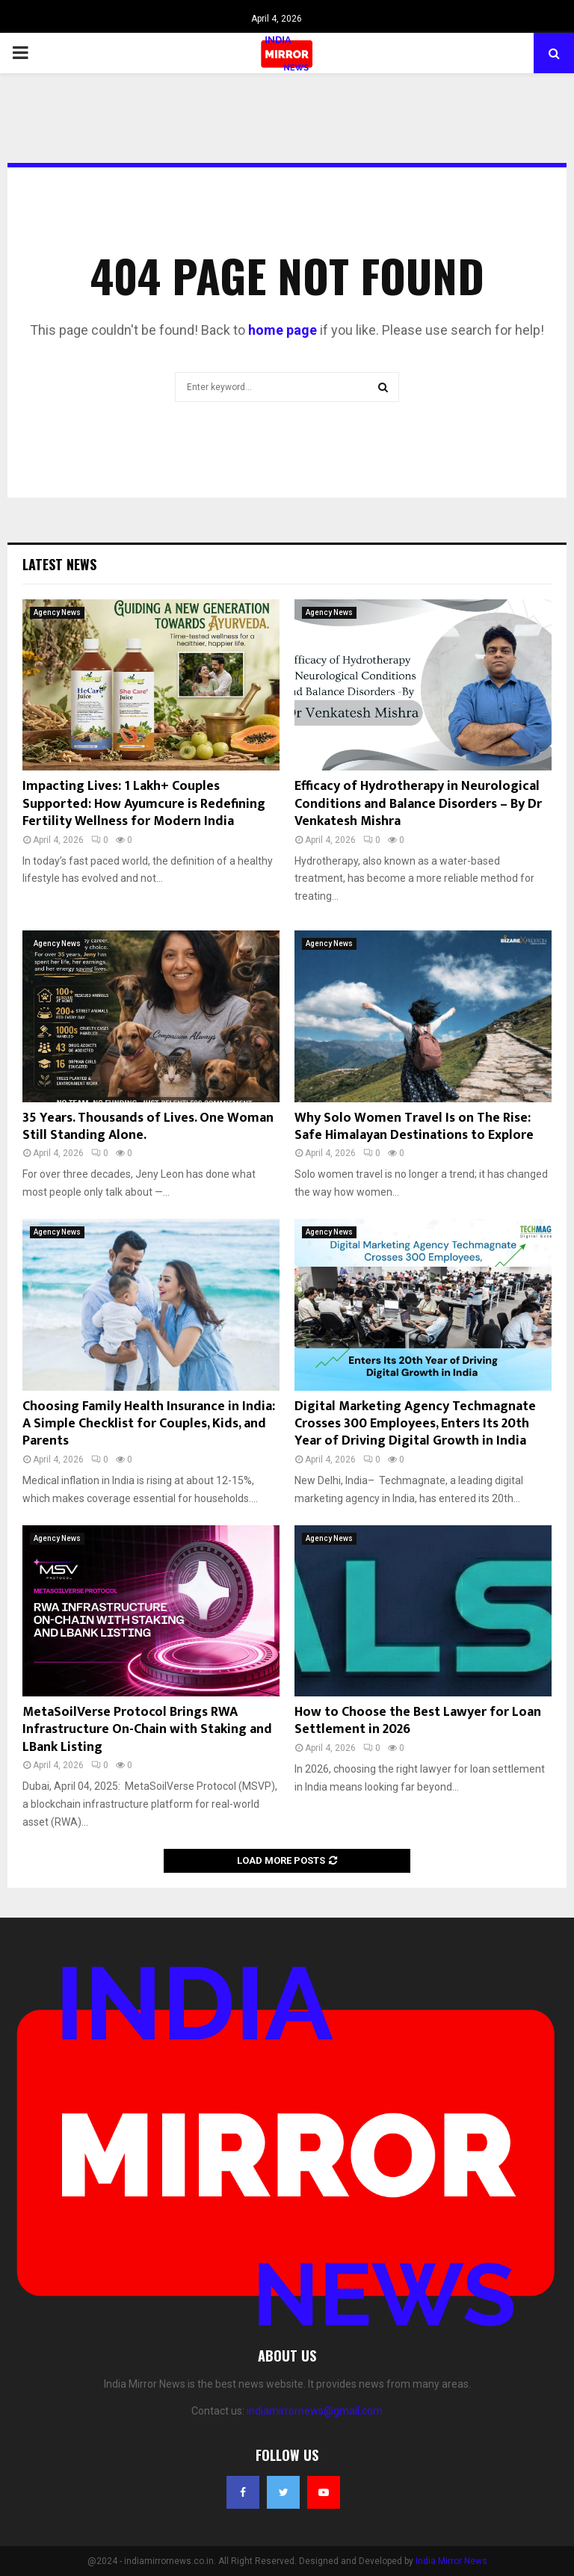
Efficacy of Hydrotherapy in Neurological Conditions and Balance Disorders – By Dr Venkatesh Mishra (418, 804)
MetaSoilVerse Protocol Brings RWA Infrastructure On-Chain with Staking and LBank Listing (147, 1729)
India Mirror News (451, 2561)
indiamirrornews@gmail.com (315, 2411)
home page (282, 330)
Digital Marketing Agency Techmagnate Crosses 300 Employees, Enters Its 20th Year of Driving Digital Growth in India (415, 1424)
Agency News (57, 612)
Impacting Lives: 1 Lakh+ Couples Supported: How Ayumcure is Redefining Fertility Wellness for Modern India (143, 804)
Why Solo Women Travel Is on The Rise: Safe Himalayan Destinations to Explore (414, 1126)
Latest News (59, 564)
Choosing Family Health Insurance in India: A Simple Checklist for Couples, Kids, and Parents (148, 1424)
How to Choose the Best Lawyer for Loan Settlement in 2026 (417, 1721)
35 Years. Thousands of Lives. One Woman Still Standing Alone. (148, 1126)
